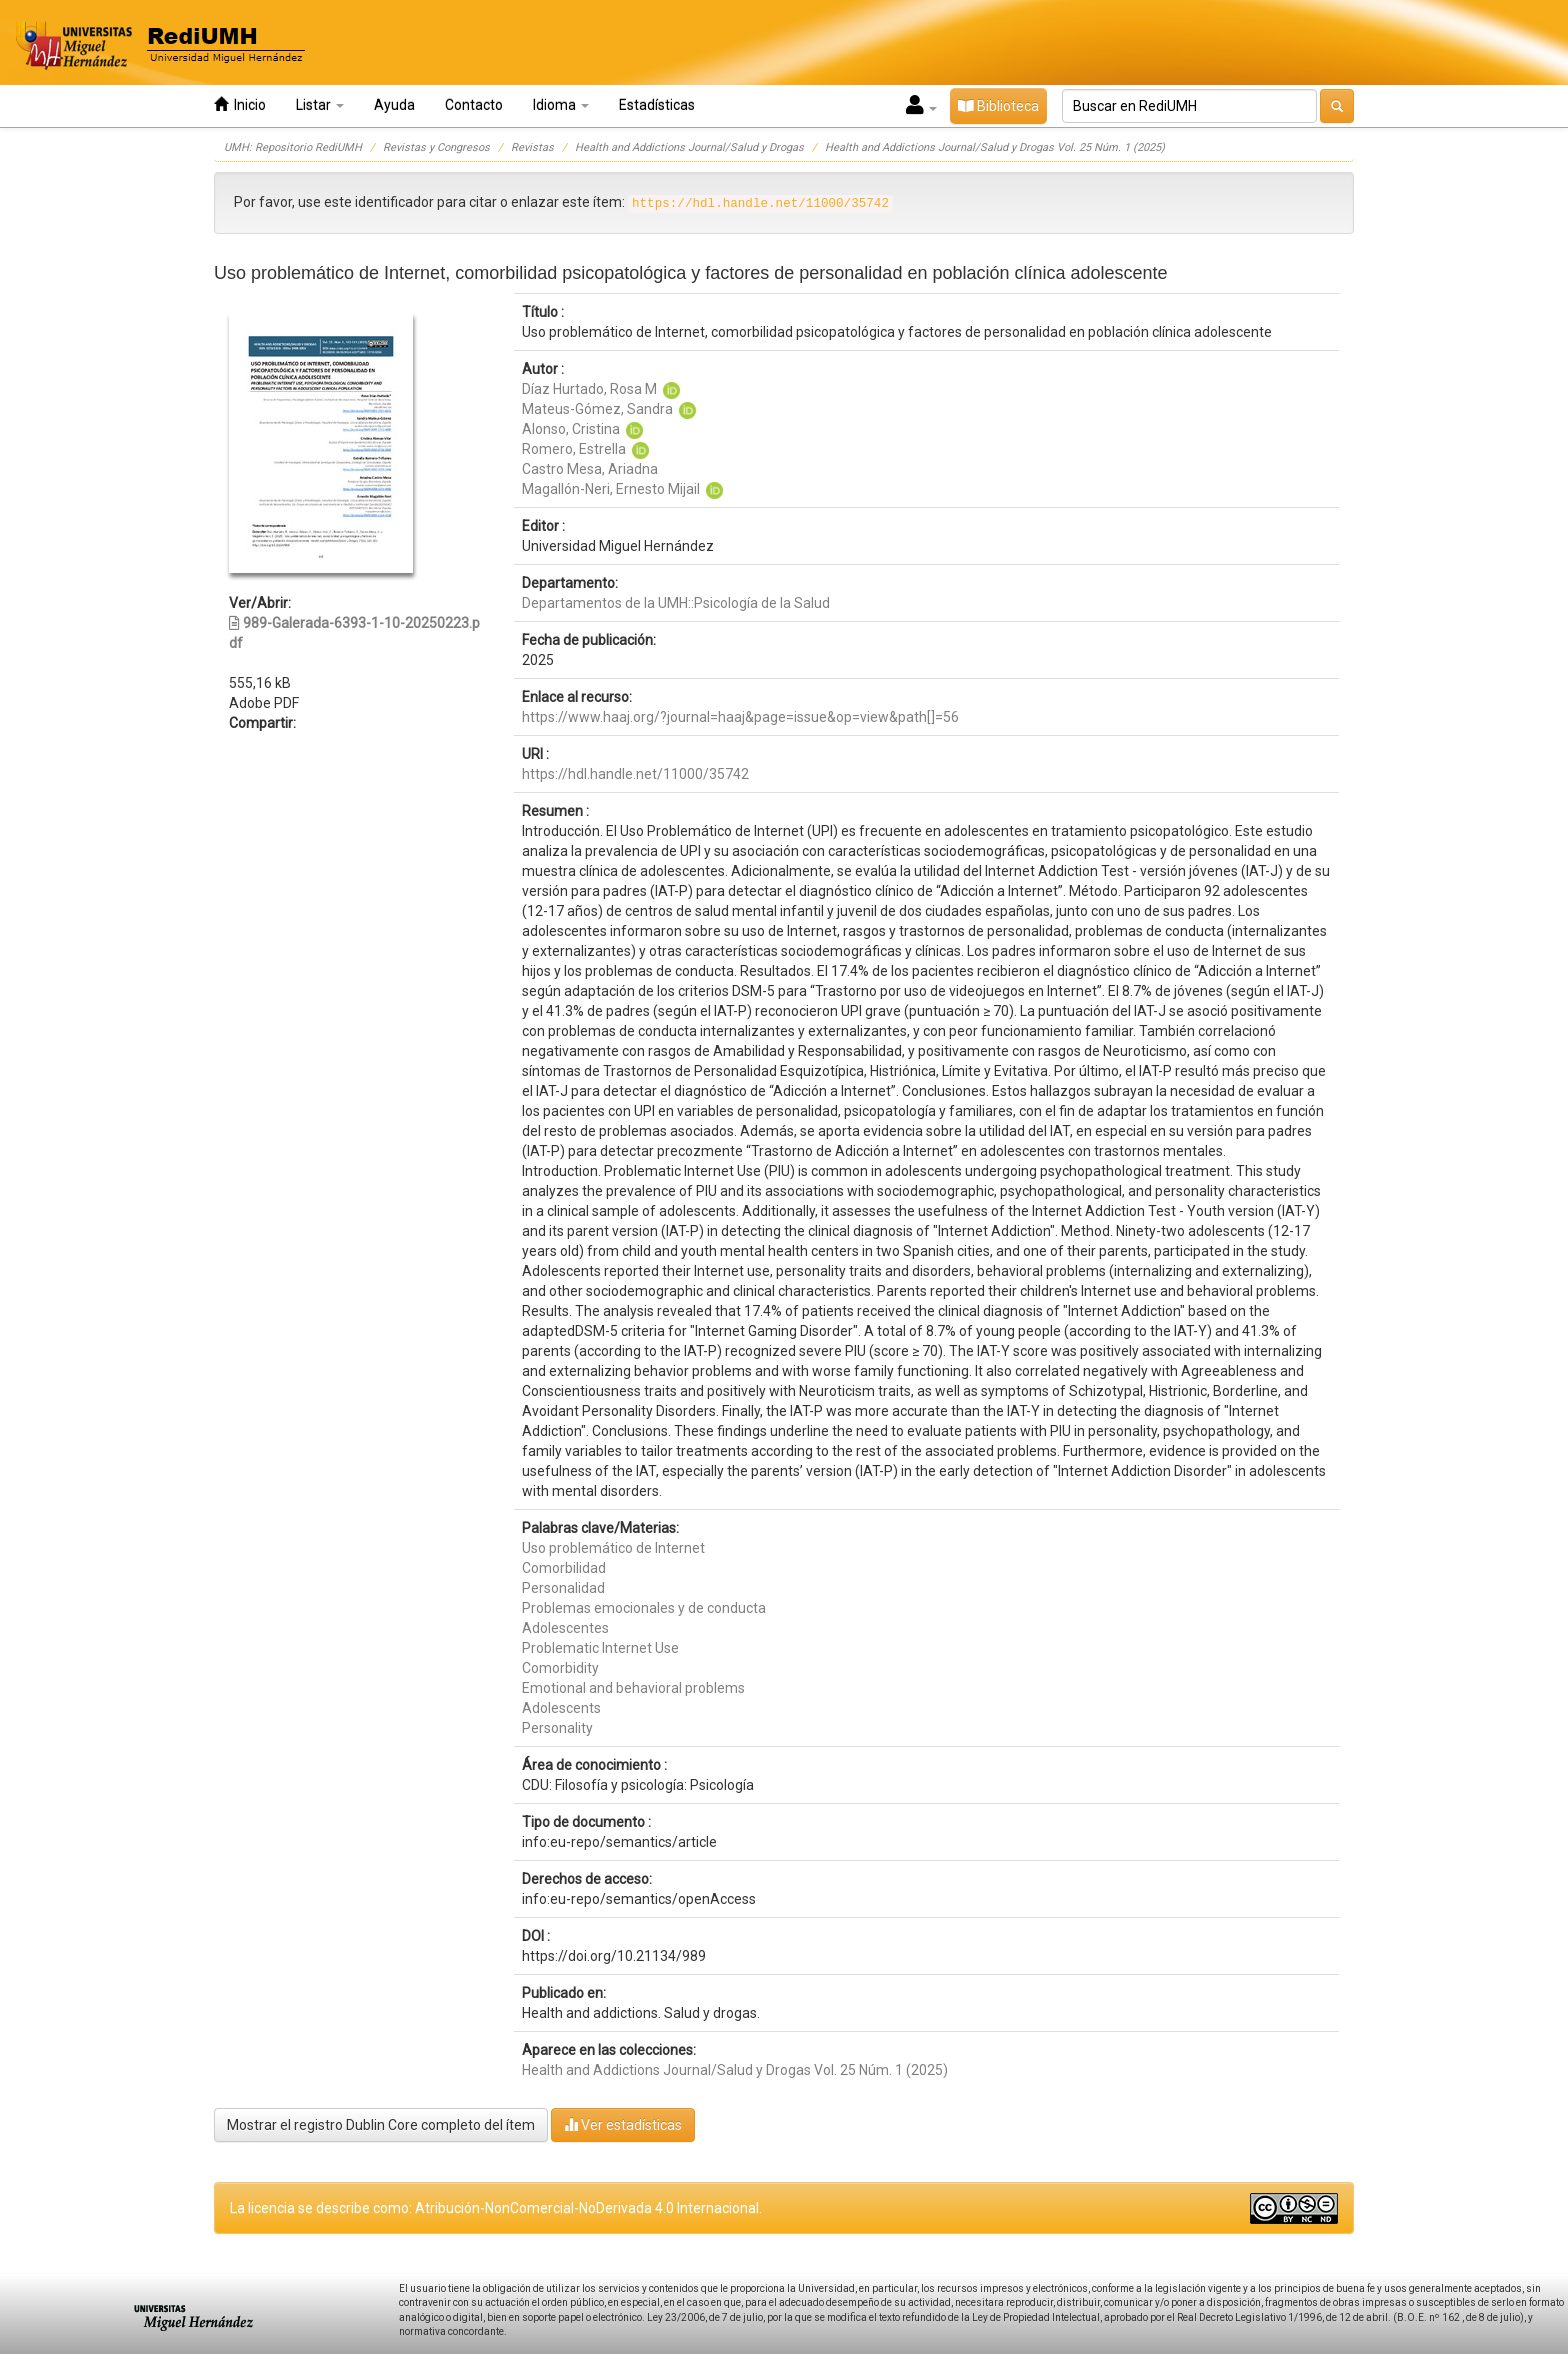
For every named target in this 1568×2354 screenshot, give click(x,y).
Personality (557, 1728)
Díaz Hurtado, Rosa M (589, 389)
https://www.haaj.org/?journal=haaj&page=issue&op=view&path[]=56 (740, 717)
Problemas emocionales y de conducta (644, 1608)
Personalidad (563, 1588)
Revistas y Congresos (436, 147)
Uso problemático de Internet (613, 1548)
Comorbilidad (564, 1568)
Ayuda (394, 105)
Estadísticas (657, 105)
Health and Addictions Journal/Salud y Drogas (689, 147)
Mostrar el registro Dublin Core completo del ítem (381, 2125)
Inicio (240, 104)
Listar (320, 105)
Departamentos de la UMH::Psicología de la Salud (676, 603)
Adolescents (561, 1708)
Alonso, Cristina (571, 429)
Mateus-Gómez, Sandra (597, 409)
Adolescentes (565, 1628)
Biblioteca (998, 106)
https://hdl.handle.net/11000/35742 (635, 774)
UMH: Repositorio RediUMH (293, 147)
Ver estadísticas (623, 2124)
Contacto (474, 105)
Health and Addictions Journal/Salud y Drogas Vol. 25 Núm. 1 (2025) (995, 147)
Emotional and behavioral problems (633, 1688)
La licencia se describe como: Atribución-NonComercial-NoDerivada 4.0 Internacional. (496, 2208)
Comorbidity (560, 1668)
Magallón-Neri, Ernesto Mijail (611, 489)
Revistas (532, 147)
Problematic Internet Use (600, 1648)
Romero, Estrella (574, 449)
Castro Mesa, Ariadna (590, 469)
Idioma (561, 105)
